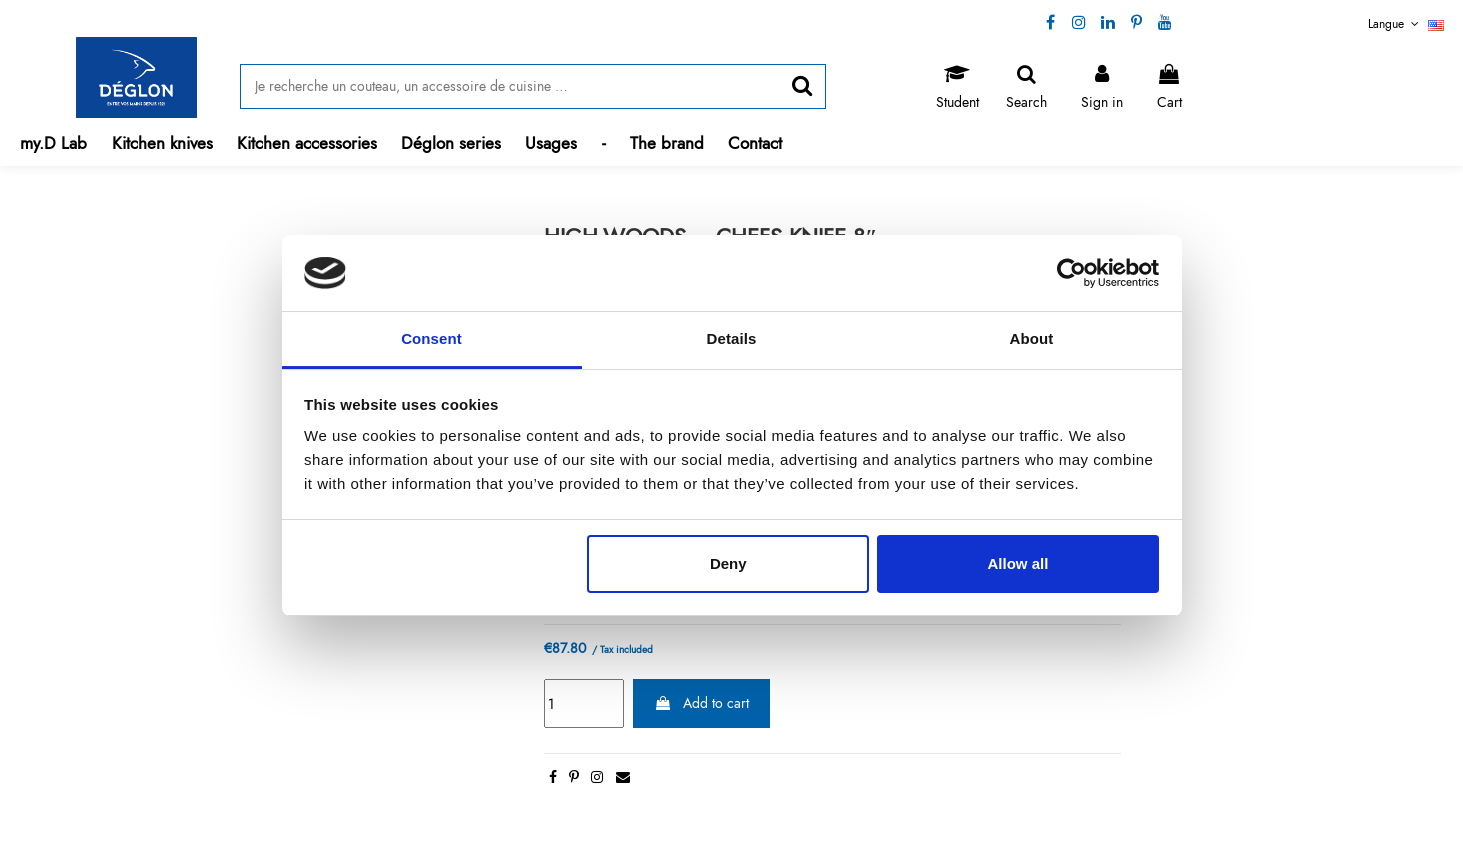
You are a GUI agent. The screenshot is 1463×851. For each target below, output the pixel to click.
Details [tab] (732, 338)
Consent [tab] (431, 338)
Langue (1406, 24)
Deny (728, 563)
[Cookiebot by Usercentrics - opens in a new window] (1071, 273)
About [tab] (1032, 338)
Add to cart (701, 703)
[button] (162, 143)
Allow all (1018, 563)
